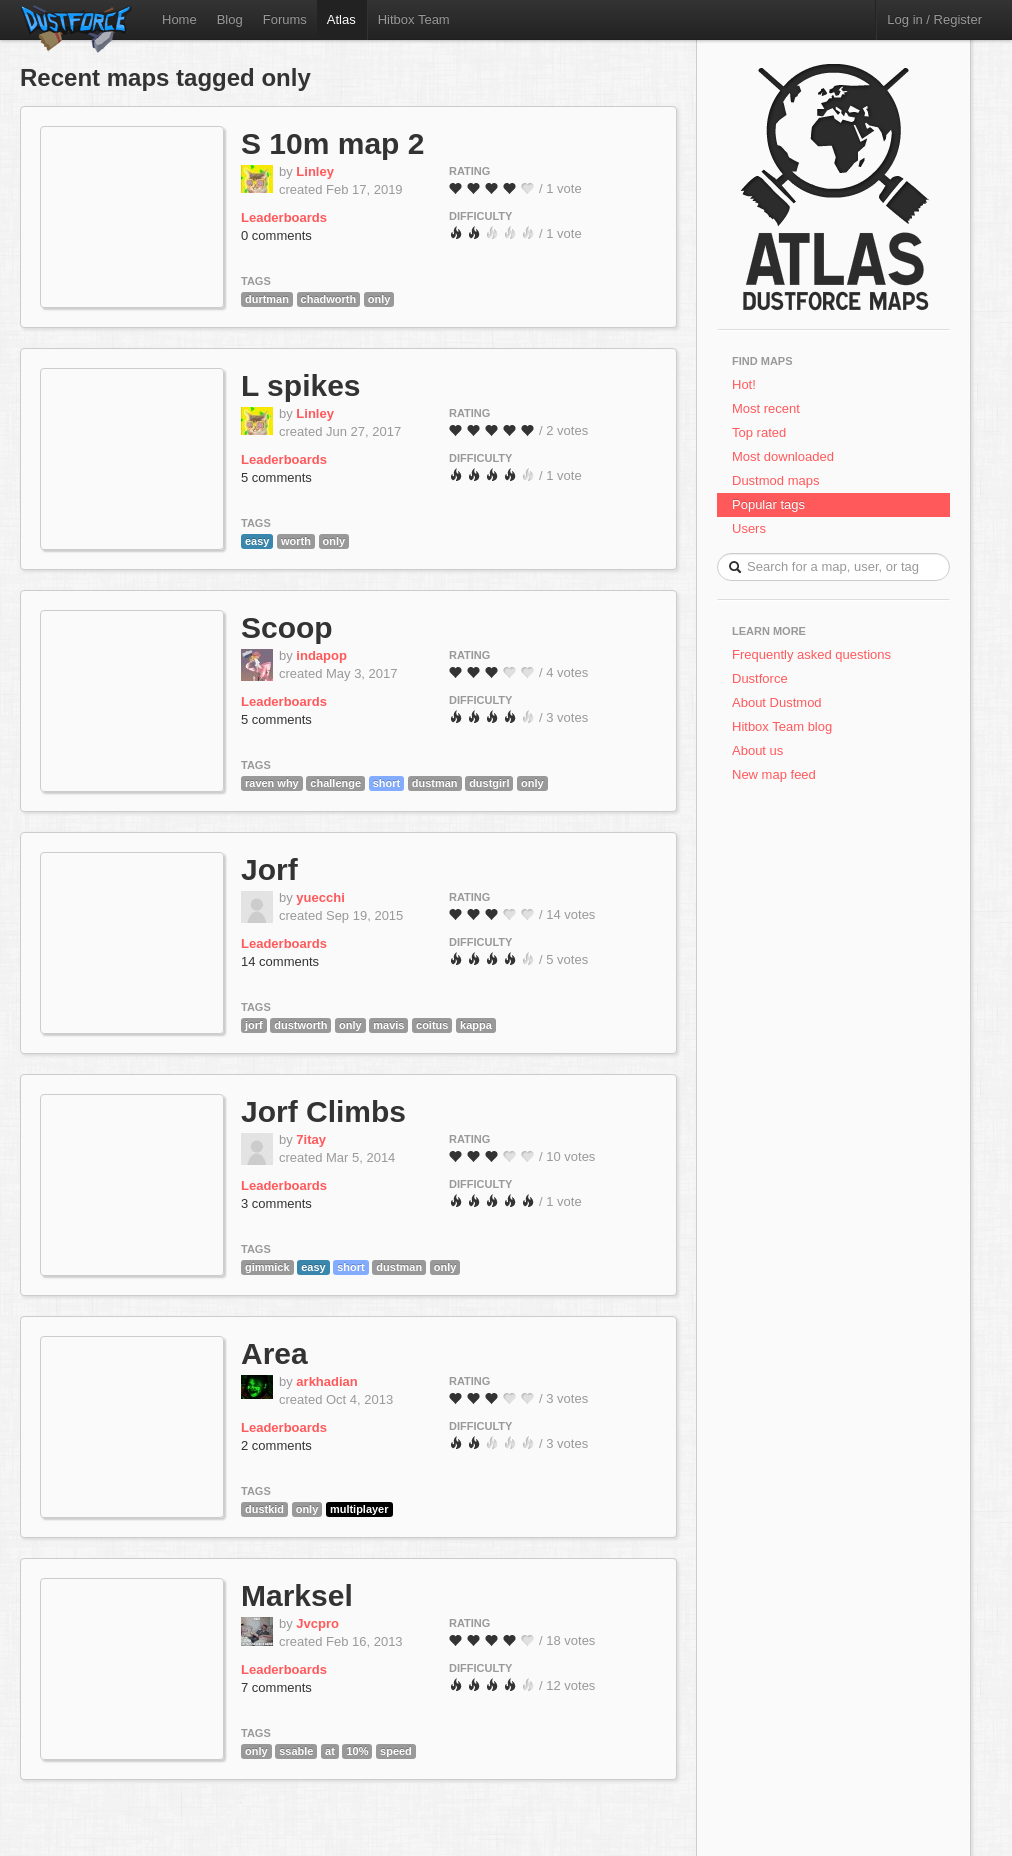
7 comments (276, 1687)
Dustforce (760, 678)
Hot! (744, 384)
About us (757, 750)
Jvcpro (317, 1623)
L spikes (301, 385)
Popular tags (768, 504)
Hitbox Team (414, 19)
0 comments (276, 235)
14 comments (280, 961)
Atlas (341, 19)
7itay (311, 1139)
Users (749, 528)
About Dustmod (777, 702)
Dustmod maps (775, 480)
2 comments (276, 1445)
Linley (315, 171)
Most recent (766, 408)
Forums (285, 19)
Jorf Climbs (323, 1111)
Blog (230, 19)
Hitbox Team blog (782, 726)
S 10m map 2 (332, 143)
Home (179, 19)
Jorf (269, 869)
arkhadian (326, 1381)
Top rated (759, 432)
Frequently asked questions (811, 654)
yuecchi (320, 897)
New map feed (777, 774)
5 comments (276, 477)
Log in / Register (934, 19)
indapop (321, 655)
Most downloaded (783, 456)
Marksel (297, 1595)
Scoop (287, 627)
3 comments (276, 1203)
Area (274, 1353)
